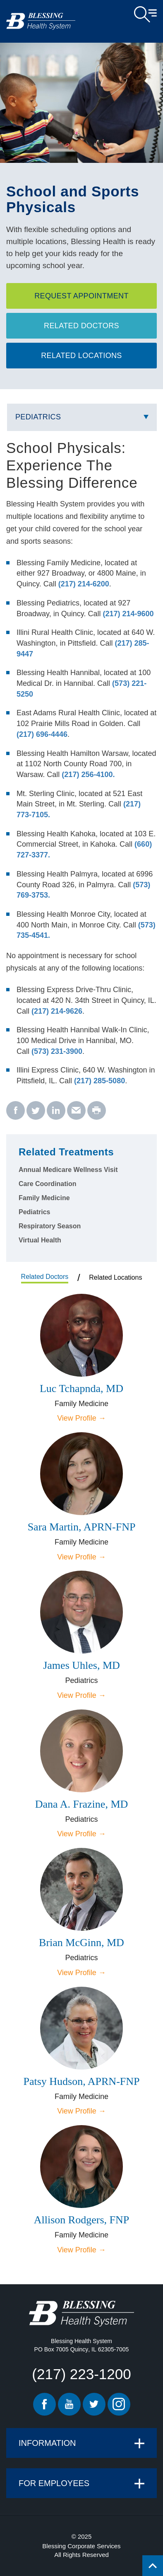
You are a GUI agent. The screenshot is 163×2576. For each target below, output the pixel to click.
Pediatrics (38, 417)
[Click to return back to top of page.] (152, 2565)
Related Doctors (81, 326)
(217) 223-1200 (81, 2374)
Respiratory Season (50, 1226)
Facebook (44, 2404)
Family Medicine (44, 1197)
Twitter (94, 2404)
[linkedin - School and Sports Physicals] (56, 1111)
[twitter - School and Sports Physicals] (35, 1111)
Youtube (69, 2404)
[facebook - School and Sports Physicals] (15, 1111)
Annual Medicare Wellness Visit (68, 1169)
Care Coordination (48, 1183)
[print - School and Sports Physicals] (96, 1111)
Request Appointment (81, 296)
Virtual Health (40, 1240)
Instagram (119, 2404)
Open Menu (145, 14)
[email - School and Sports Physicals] (76, 1111)
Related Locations (81, 355)
